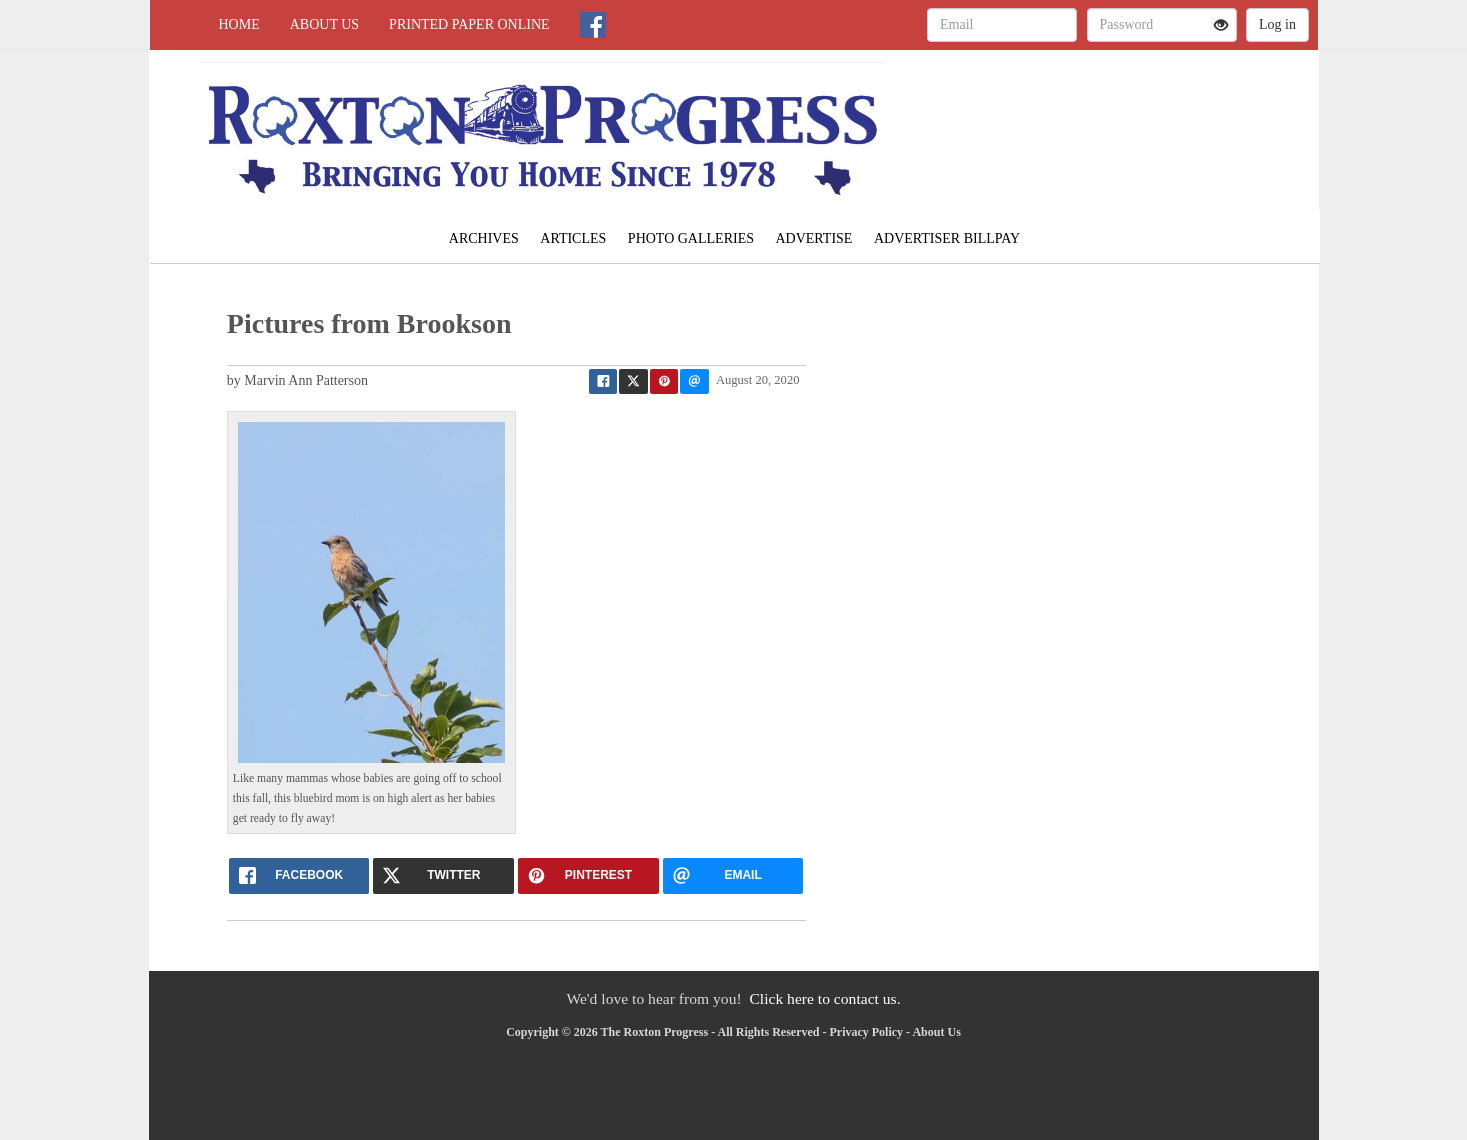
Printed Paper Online (469, 24)
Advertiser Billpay (947, 238)
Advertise (813, 238)
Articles (573, 238)
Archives (484, 238)
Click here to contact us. (824, 998)
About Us (324, 24)
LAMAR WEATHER (1135, 120)
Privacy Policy (866, 1032)
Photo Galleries (691, 238)
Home (239, 24)
